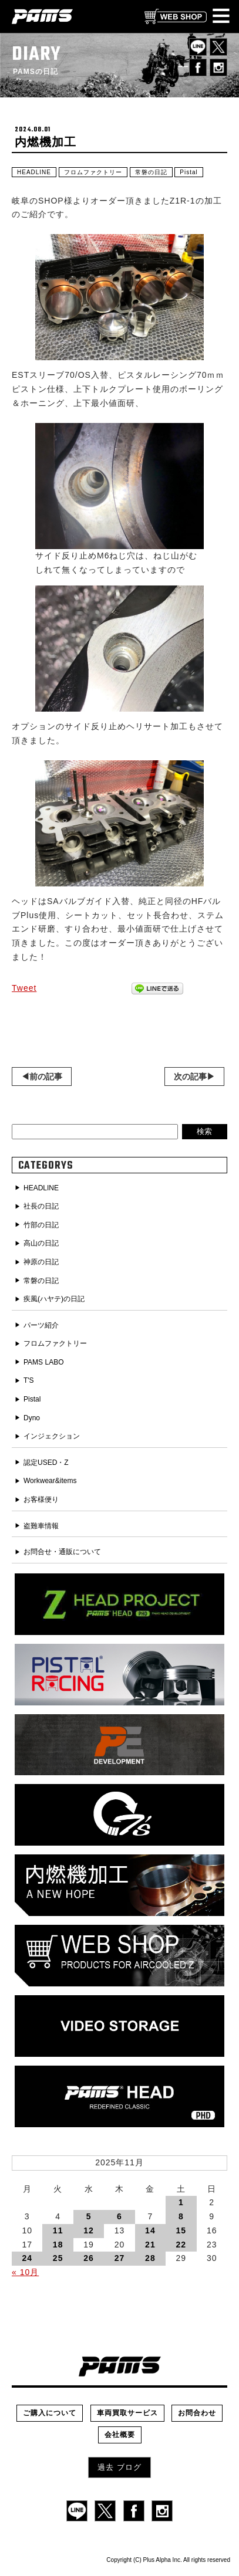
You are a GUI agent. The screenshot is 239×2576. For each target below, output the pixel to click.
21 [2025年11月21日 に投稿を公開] (150, 2244)
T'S (28, 1380)
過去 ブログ (119, 2467)
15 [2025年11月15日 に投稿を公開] (181, 2230)
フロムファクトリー (93, 172)
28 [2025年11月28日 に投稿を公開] (150, 2258)
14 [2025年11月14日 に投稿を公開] (150, 2230)
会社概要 (120, 2435)
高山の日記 (41, 1243)
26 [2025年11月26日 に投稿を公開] (88, 2258)
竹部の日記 (41, 1225)
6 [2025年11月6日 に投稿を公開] (119, 2216)
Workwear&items (49, 1481)
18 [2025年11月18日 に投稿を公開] (58, 2244)
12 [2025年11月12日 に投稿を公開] (88, 2230)
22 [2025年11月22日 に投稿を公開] (181, 2244)
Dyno (31, 1418)
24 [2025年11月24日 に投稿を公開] (27, 2258)
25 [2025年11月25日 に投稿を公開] (58, 2258)
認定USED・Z (46, 1462)
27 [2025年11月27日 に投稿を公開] (120, 2258)
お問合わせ (197, 2413)
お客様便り (41, 1499)
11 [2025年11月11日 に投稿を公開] (58, 2230)
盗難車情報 (41, 1526)
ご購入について (49, 2413)
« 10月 (25, 2272)
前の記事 (45, 1076)
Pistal (188, 172)
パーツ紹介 (41, 1325)
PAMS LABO (43, 1362)
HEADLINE (34, 172)
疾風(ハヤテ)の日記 (54, 1299)
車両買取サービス (127, 2413)
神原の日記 (41, 1262)
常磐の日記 (151, 172)
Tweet (24, 988)
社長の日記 (41, 1206)
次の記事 (190, 1076)
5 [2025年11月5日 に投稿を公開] (89, 2216)
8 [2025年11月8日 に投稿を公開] (181, 2216)
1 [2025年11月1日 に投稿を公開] (181, 2202)
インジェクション (51, 1436)
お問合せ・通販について (62, 1552)
